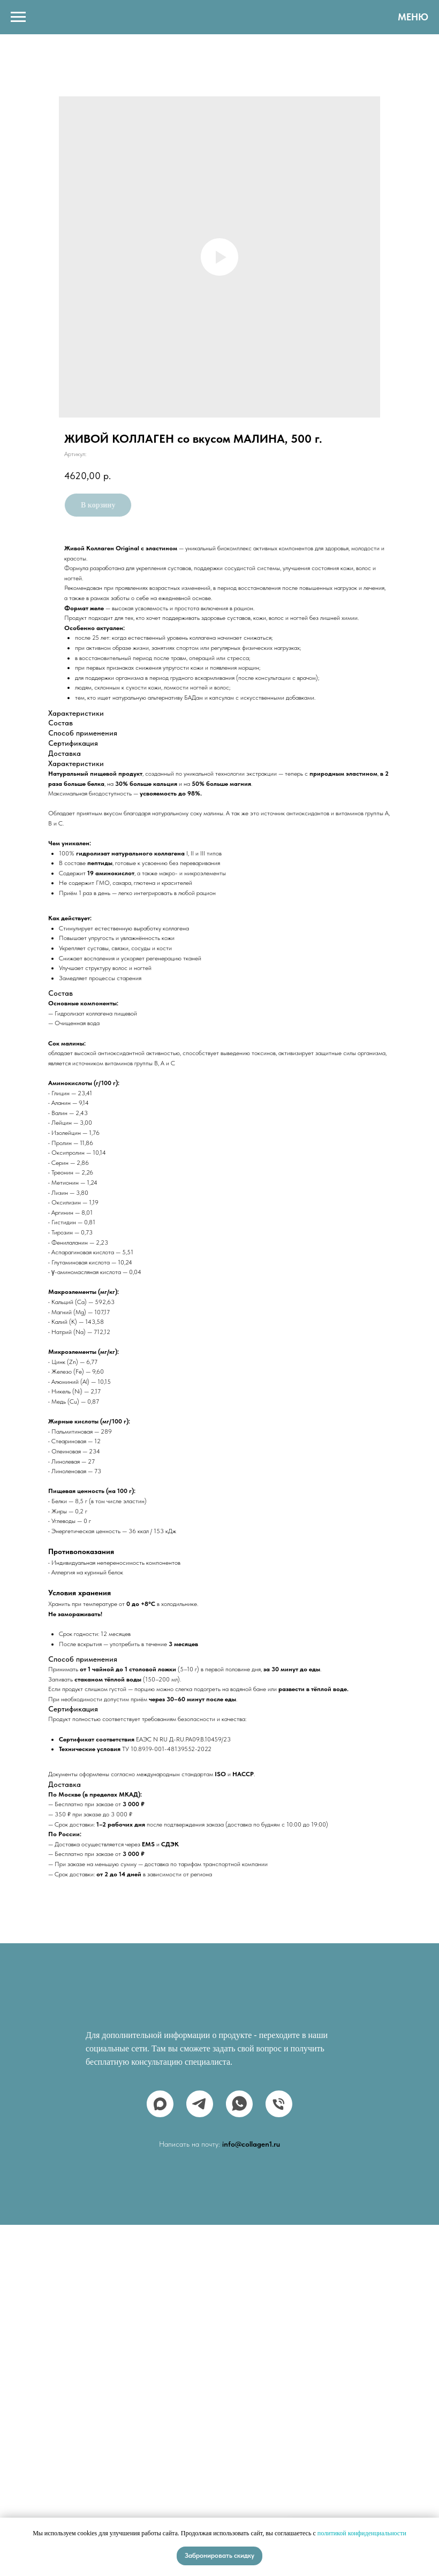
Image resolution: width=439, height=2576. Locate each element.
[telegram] (199, 2103)
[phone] (279, 2103)
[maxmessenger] (160, 2103)
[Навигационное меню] (18, 17)
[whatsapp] (239, 2103)
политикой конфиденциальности (361, 2533)
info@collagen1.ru (251, 2144)
